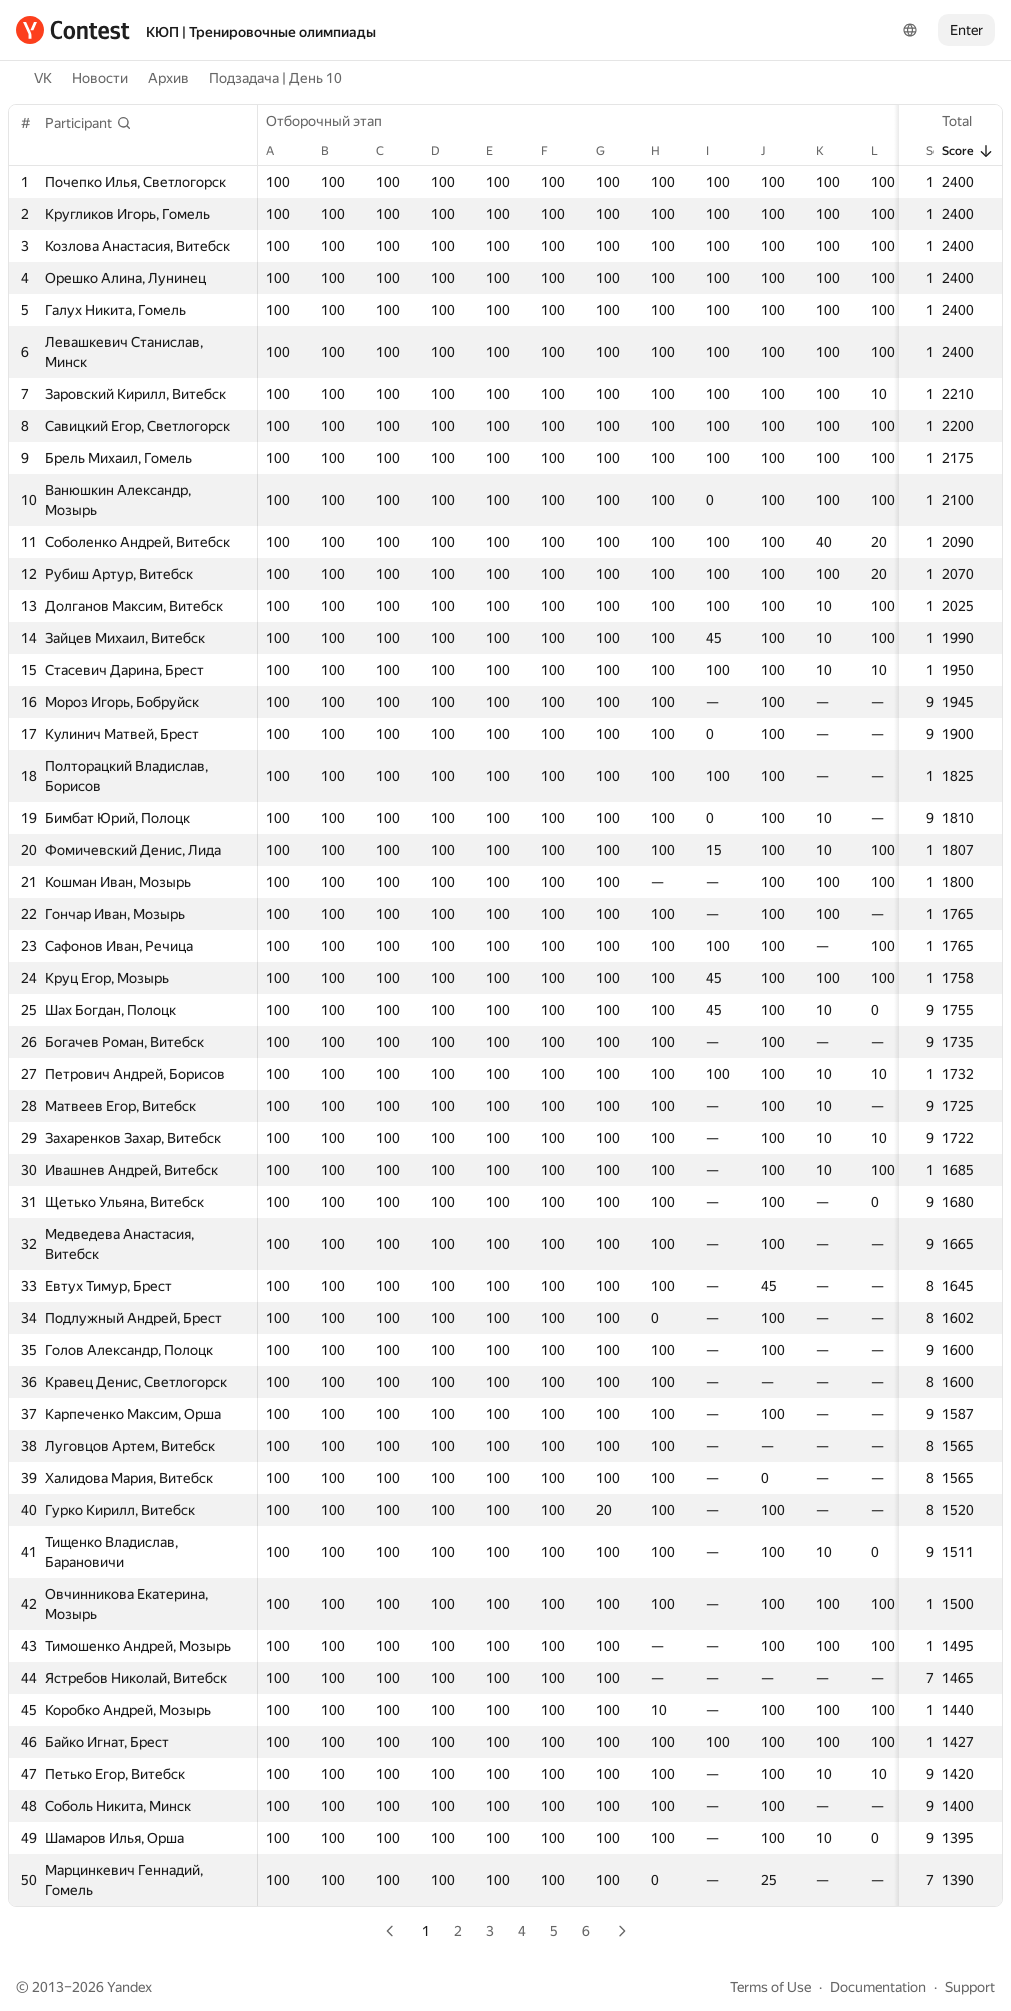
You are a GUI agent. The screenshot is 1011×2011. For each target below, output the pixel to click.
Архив (168, 78)
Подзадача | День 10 (275, 78)
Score (968, 151)
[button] (88, 123)
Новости (100, 78)
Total (967, 121)
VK (43, 78)
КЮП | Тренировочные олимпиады (261, 32)
